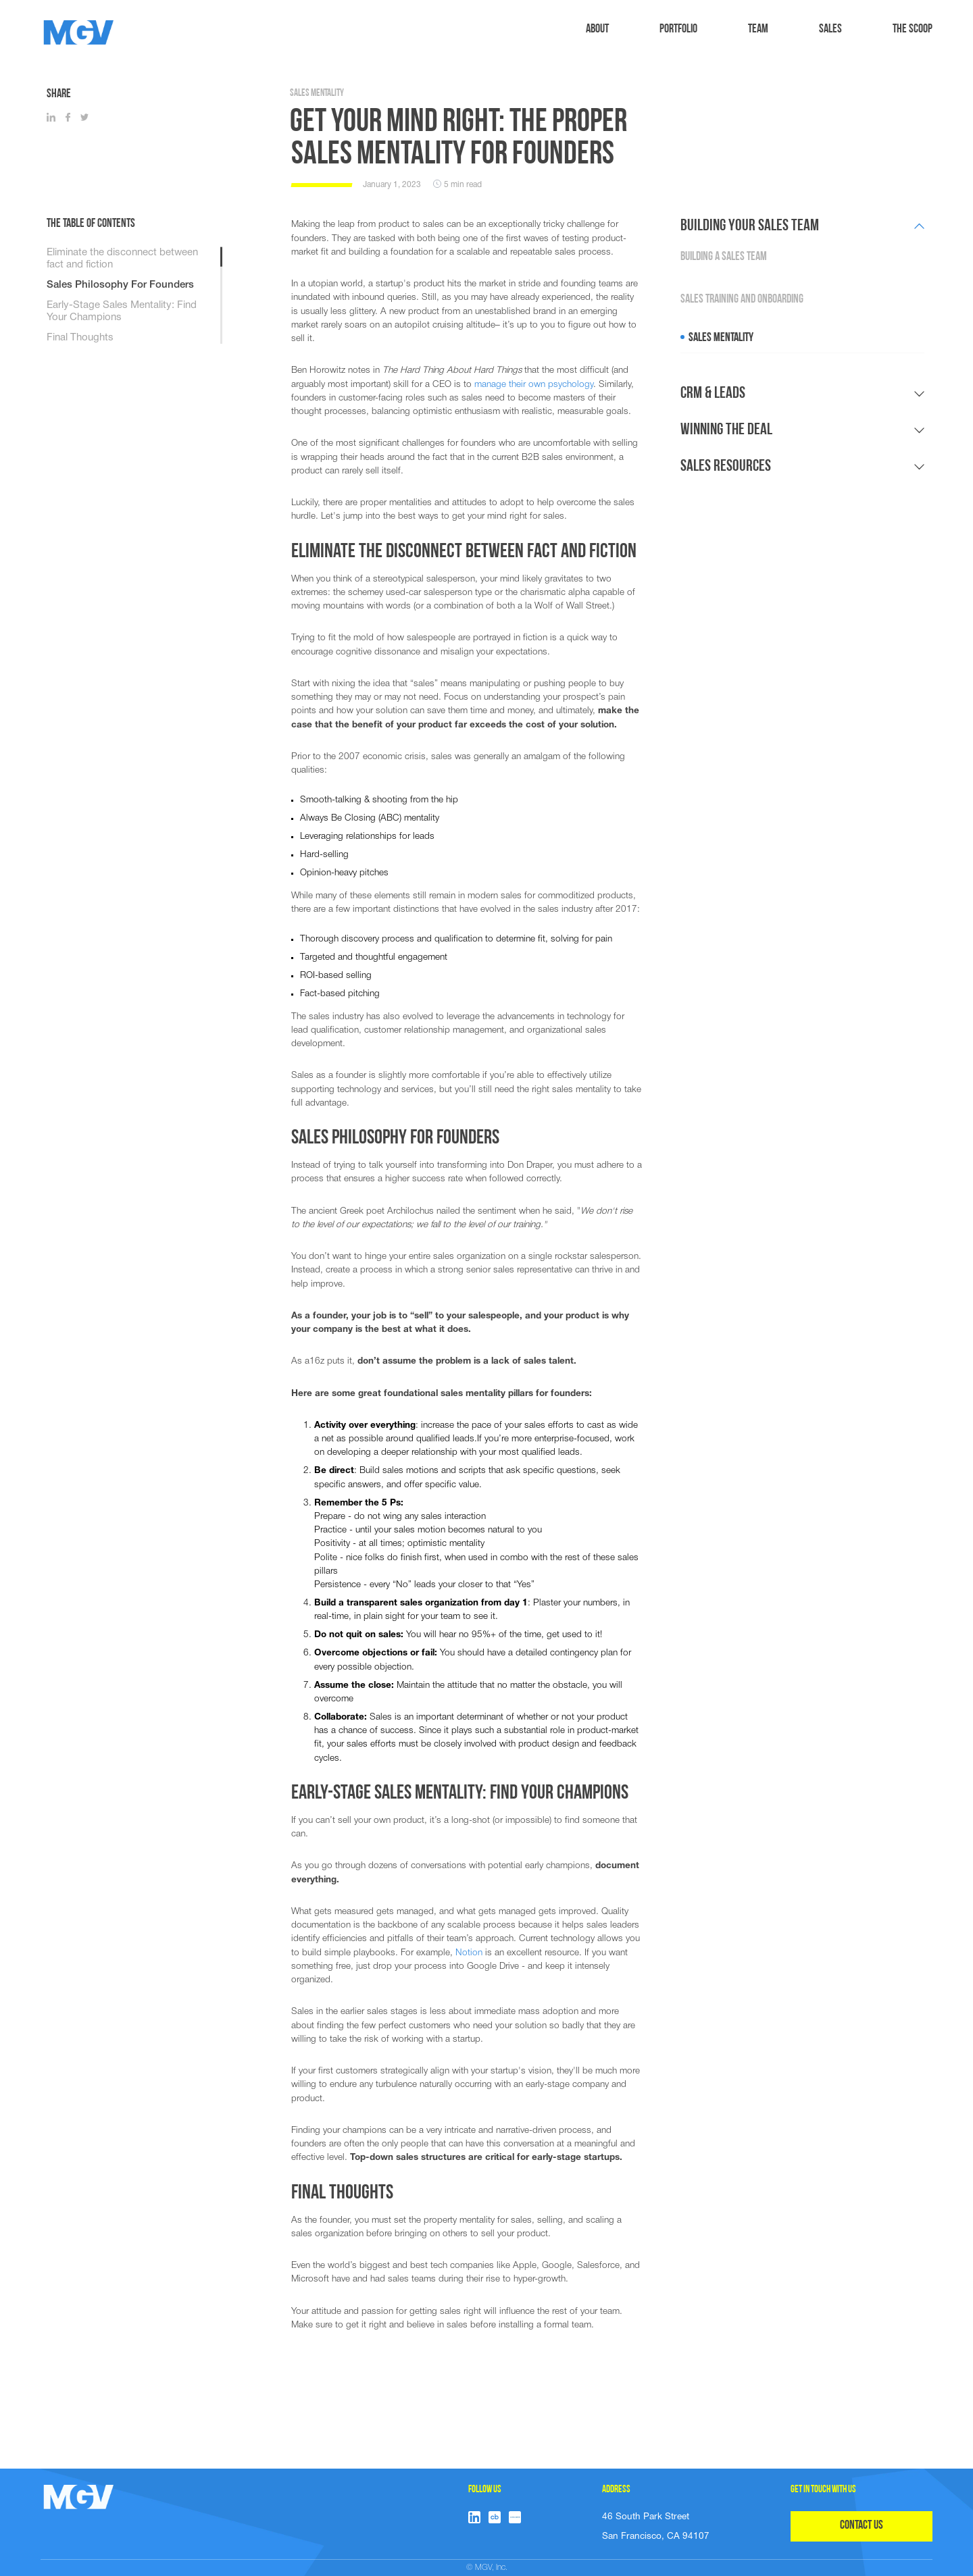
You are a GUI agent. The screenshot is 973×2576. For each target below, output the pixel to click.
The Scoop (912, 29)
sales (830, 29)
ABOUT (597, 29)
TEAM (758, 29)
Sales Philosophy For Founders (120, 285)
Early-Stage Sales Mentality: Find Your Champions (122, 311)
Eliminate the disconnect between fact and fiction (122, 258)
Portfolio (678, 29)
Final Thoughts (80, 337)
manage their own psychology (533, 384)
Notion (468, 1953)
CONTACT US (861, 2525)
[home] (79, 32)
